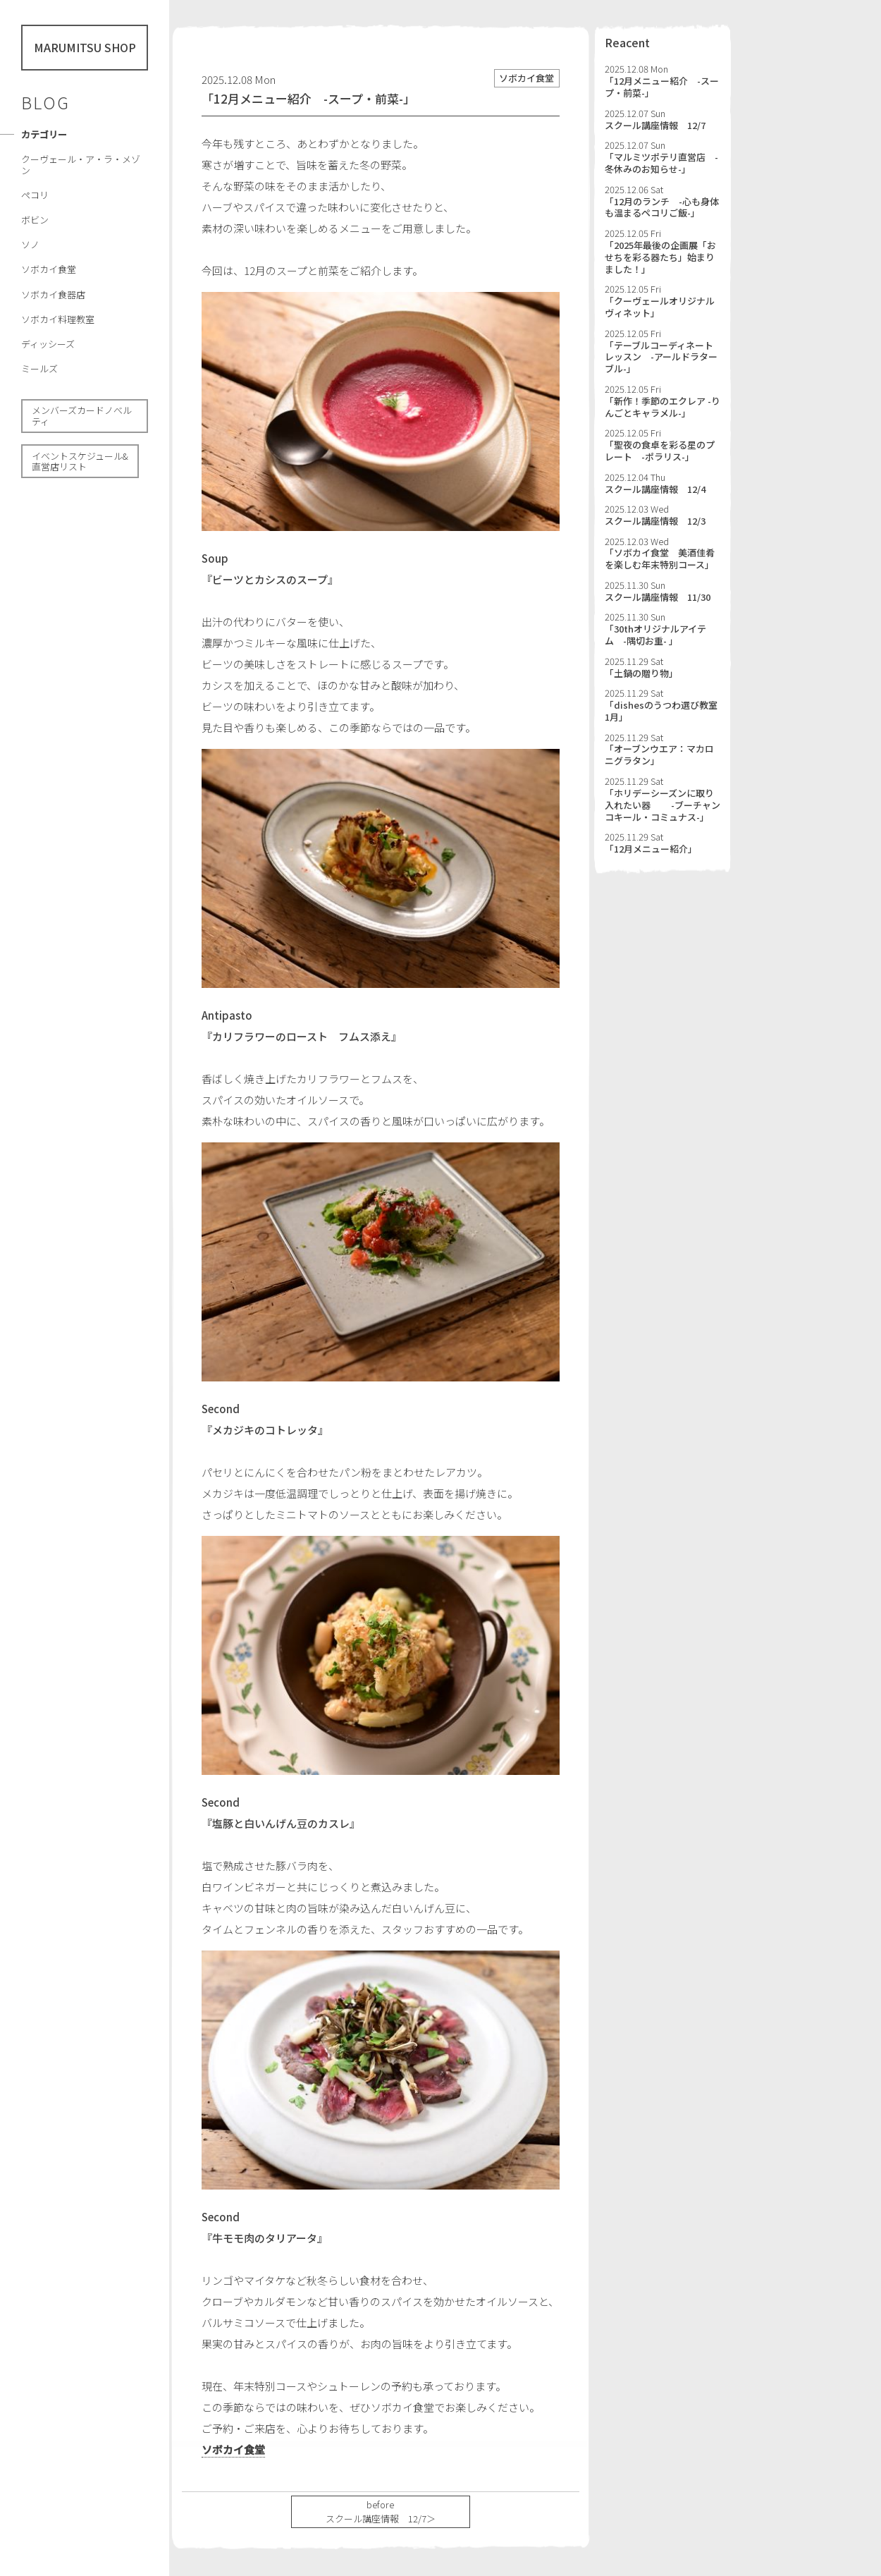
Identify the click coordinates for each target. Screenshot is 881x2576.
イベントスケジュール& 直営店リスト (80, 461)
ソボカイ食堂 (48, 269)
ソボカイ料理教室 (57, 319)
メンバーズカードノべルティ (82, 415)
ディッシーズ (48, 343)
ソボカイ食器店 (53, 294)
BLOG (45, 102)
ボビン (35, 219)
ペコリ (35, 195)
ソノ (30, 244)
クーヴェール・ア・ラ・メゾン (80, 164)
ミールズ (39, 368)
